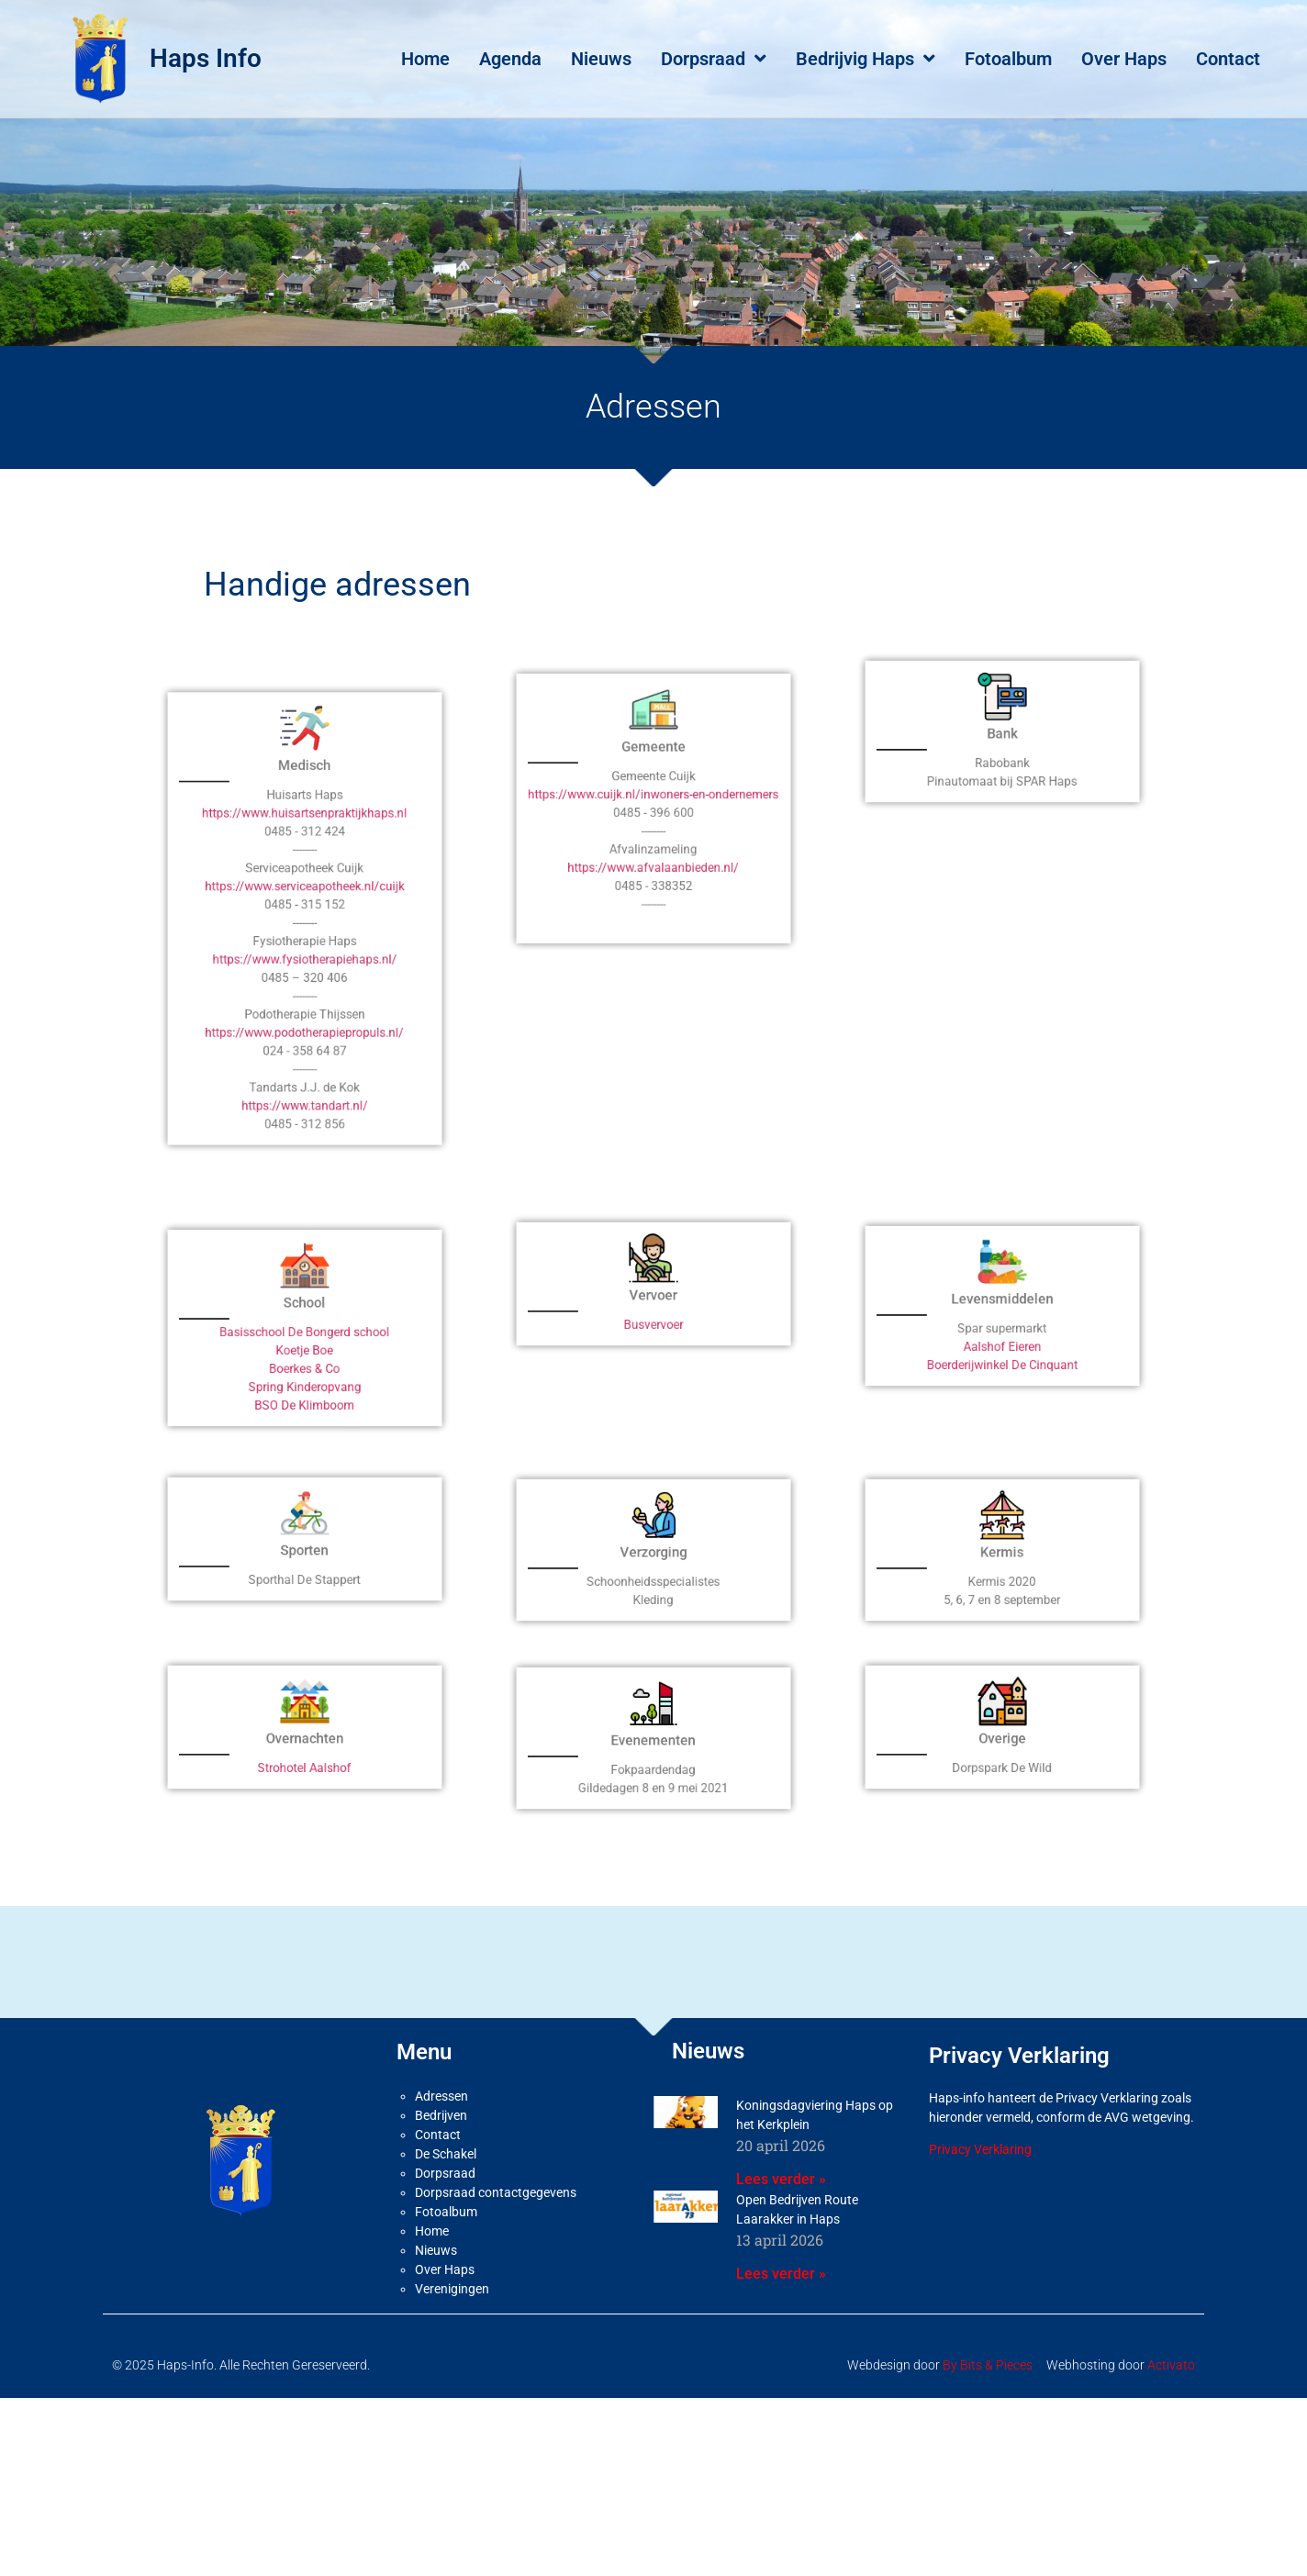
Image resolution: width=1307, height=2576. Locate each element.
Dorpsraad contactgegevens (495, 2236)
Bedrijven (441, 2159)
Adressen (441, 2140)
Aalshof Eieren (1002, 1370)
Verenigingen (452, 2332)
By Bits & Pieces (988, 2409)
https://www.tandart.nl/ (304, 1059)
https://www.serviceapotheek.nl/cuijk (305, 945)
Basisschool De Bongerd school (305, 1373)
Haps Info (206, 58)
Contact (1228, 59)
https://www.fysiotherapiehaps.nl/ (304, 983)
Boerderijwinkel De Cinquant (1002, 1379)
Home (425, 59)
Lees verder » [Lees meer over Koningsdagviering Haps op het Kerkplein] (781, 2223)
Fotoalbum (1008, 59)
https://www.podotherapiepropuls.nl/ (304, 1021)
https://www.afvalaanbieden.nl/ (653, 883)
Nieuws (601, 59)
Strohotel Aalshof (305, 1792)
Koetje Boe (304, 1383)
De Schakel (445, 2198)
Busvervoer (653, 1348)
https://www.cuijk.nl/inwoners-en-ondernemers (653, 844)
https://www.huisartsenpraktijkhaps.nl (304, 907)
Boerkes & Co (304, 1392)
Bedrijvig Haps (865, 58)
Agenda (510, 59)
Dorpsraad (713, 58)
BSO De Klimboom (304, 1411)
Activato (1171, 2409)
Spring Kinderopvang (304, 1401)
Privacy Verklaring (980, 2193)
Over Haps (1124, 59)
